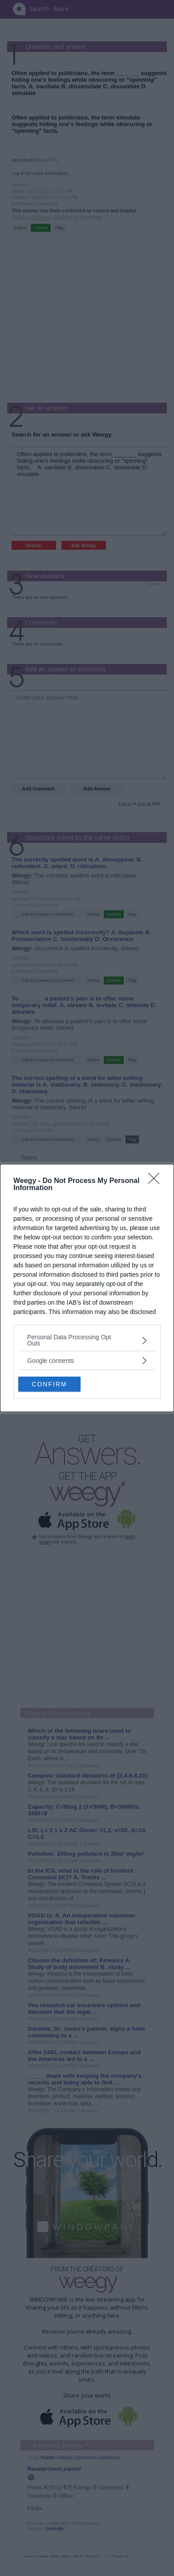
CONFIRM (49, 1383)
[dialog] (87, 1288)
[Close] (156, 1181)
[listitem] (87, 1340)
